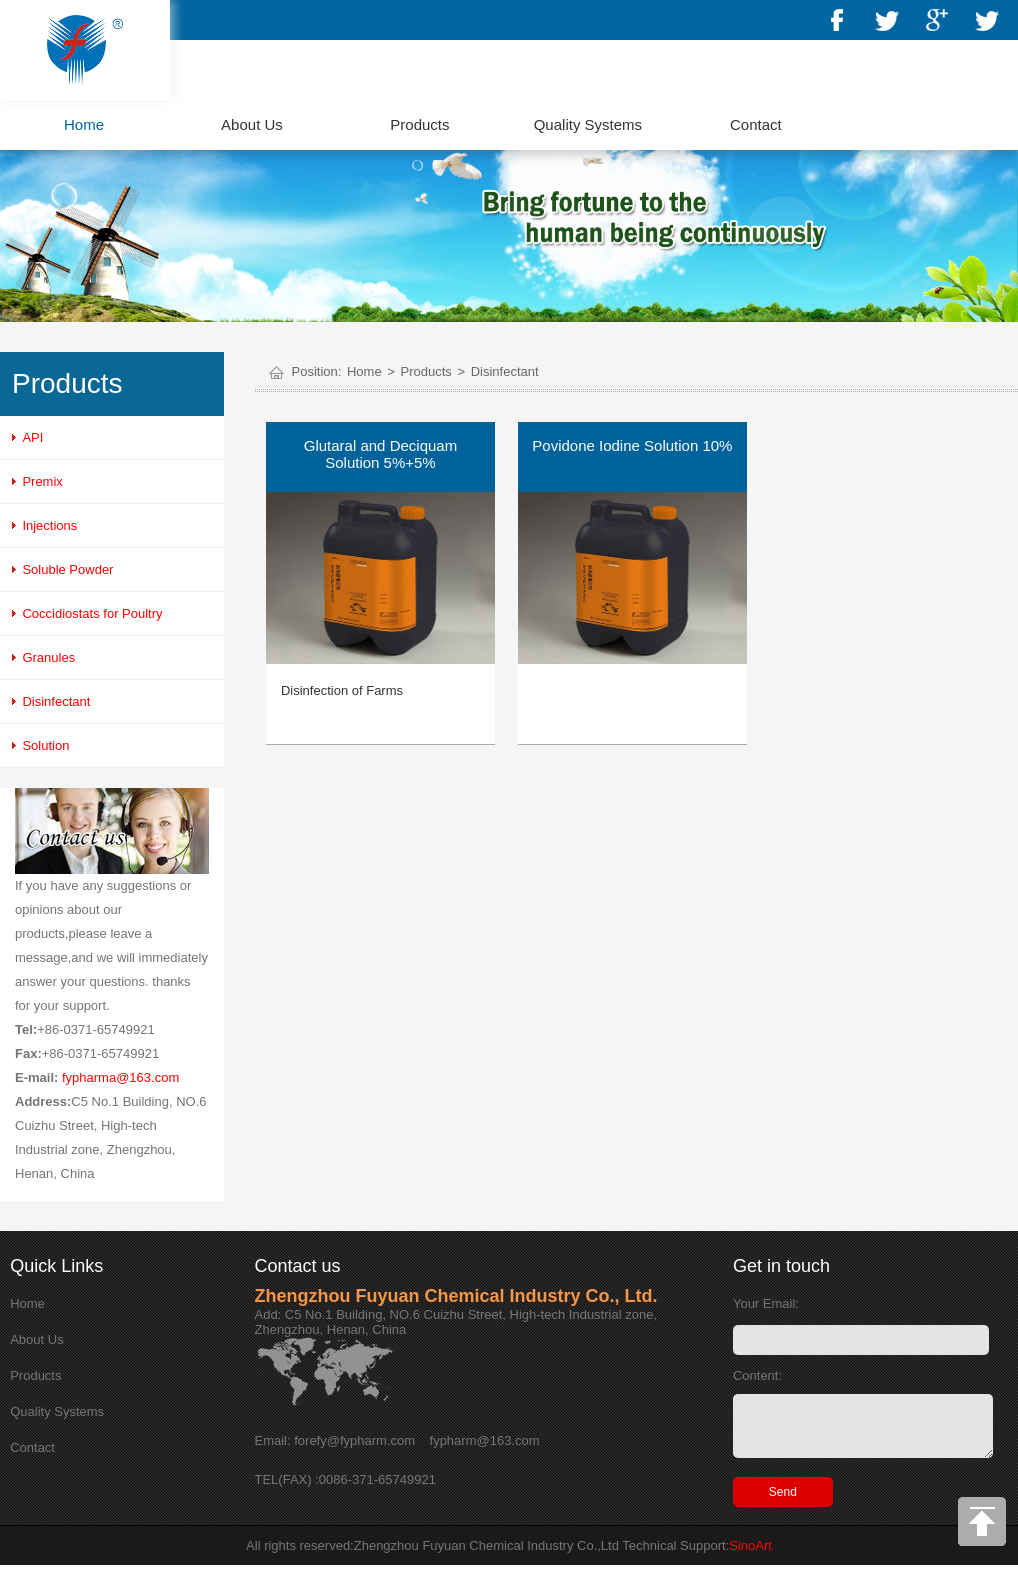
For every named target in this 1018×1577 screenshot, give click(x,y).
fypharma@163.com (120, 1077)
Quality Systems (588, 124)
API (32, 437)
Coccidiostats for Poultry (92, 613)
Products (419, 124)
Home (84, 124)
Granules (48, 657)
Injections (49, 525)
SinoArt (750, 1557)
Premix (42, 481)
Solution (45, 745)
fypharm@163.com (485, 1440)
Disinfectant (56, 701)
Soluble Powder (67, 569)
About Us (252, 124)
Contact (756, 124)
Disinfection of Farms (342, 690)
